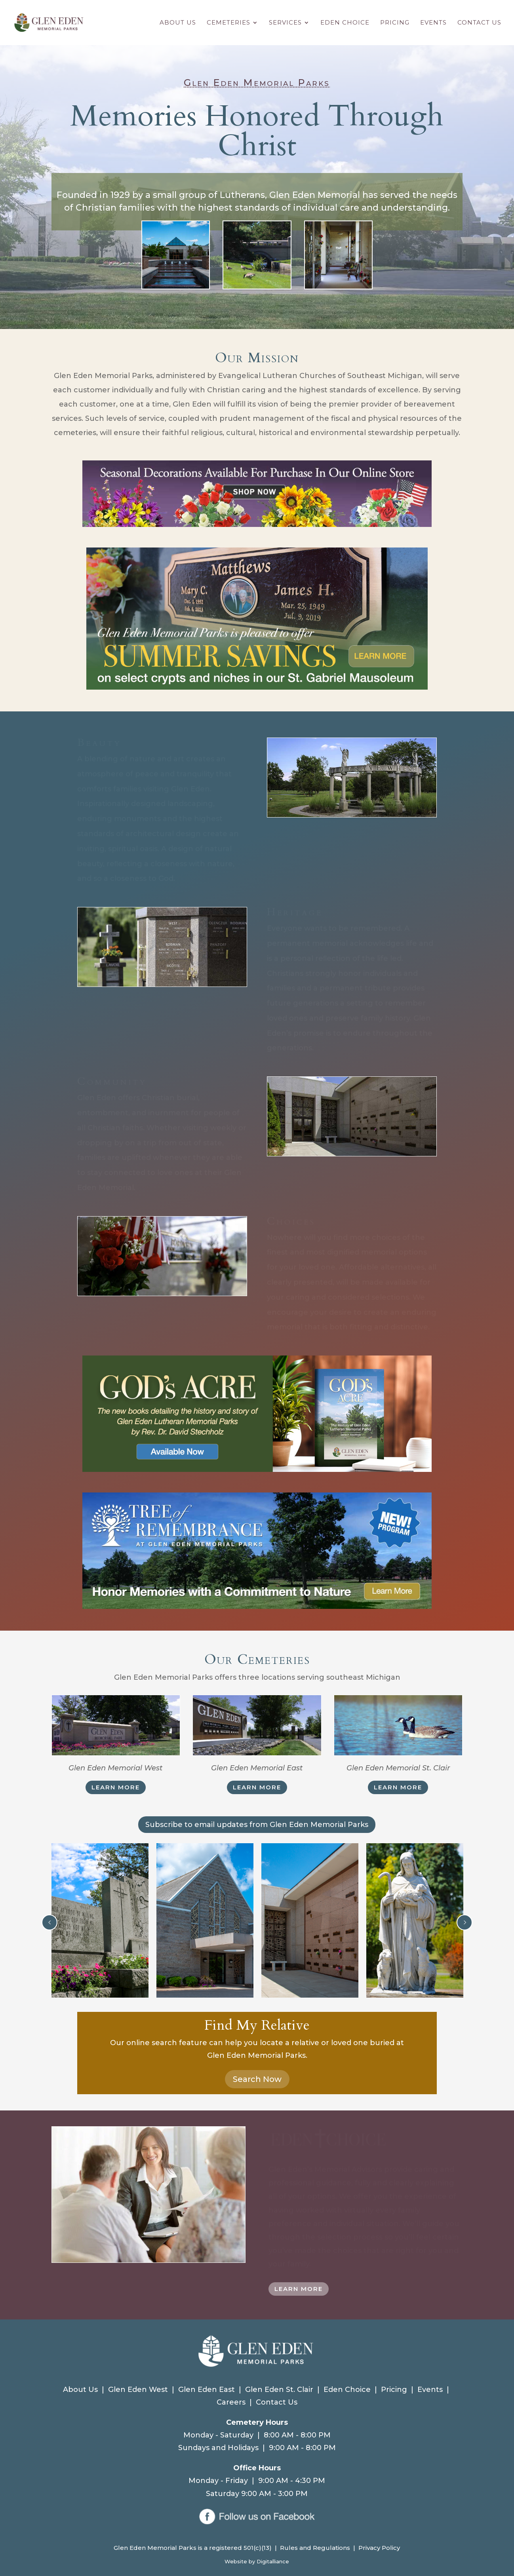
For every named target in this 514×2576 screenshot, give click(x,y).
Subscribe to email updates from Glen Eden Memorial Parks (256, 1824)
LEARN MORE (115, 1787)
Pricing (394, 23)
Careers (231, 2402)
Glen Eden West (138, 2389)
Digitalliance (273, 2561)
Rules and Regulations (315, 2547)
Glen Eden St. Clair (279, 2389)
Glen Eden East (206, 2389)
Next (464, 1922)
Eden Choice (344, 23)
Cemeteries (228, 23)
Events (433, 23)
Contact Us (479, 23)
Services (285, 23)
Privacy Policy (379, 2547)
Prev (49, 1922)
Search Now (257, 2079)
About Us (178, 23)
